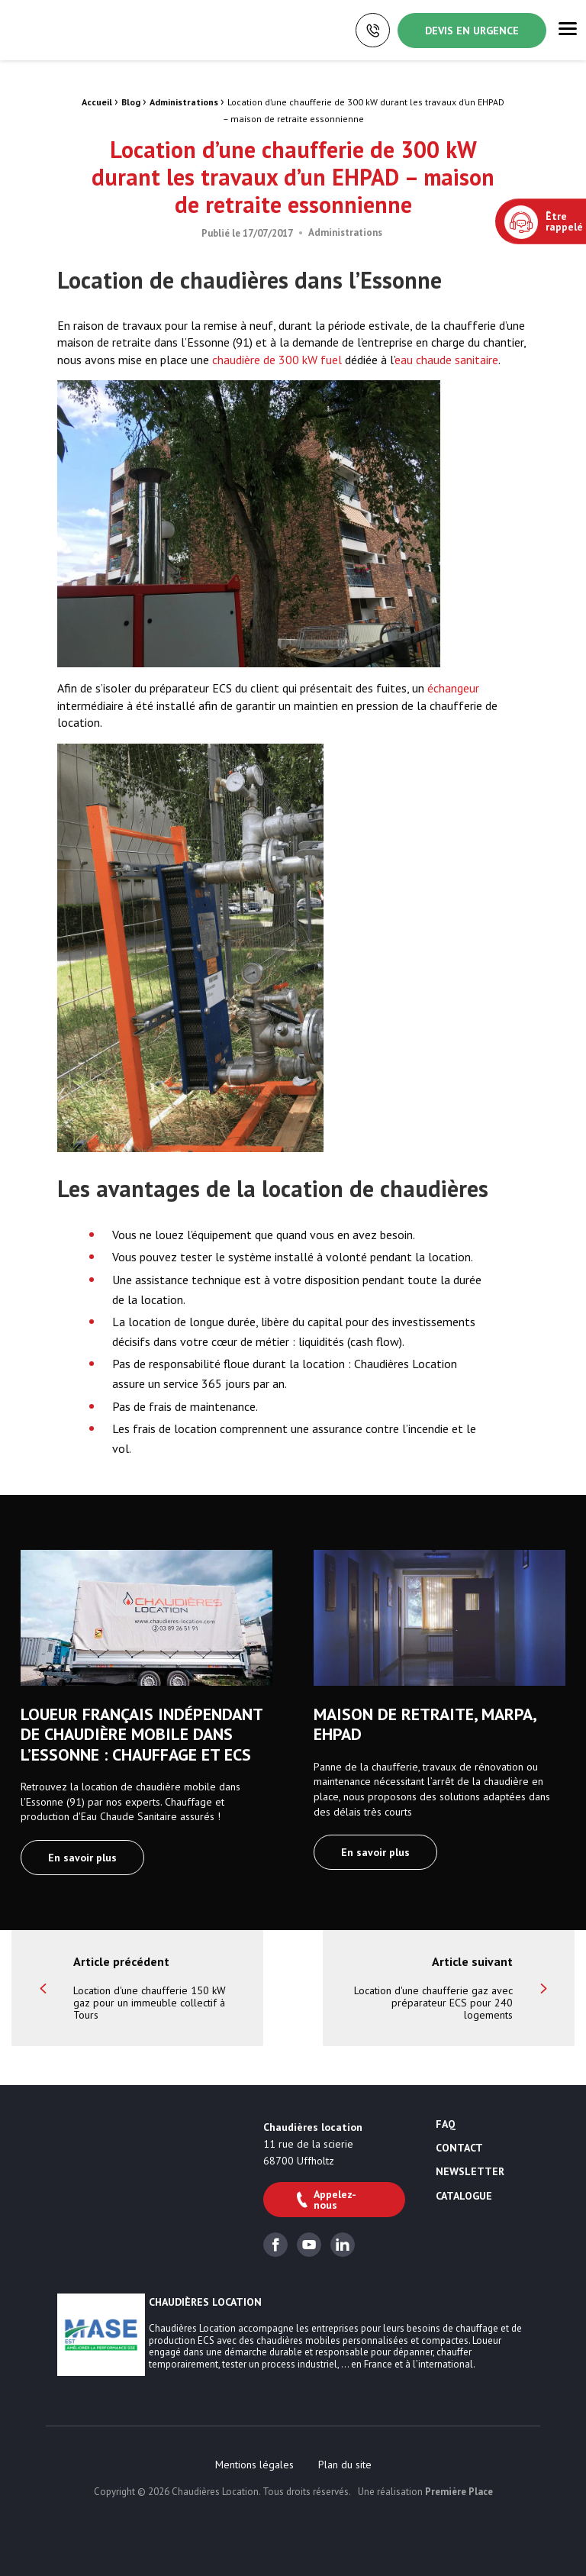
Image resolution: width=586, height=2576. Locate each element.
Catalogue (464, 2196)
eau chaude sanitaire (446, 359)
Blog (130, 102)
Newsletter (470, 2172)
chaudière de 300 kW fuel (277, 359)
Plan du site (345, 2464)
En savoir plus (82, 1857)
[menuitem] (254, 2464)
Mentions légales (254, 2464)
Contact (459, 2148)
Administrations (184, 102)
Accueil (97, 102)
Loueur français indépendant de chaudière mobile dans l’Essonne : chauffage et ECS (141, 1734)
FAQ (446, 2125)
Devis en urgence (472, 30)
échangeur (453, 688)
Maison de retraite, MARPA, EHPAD (425, 1724)
